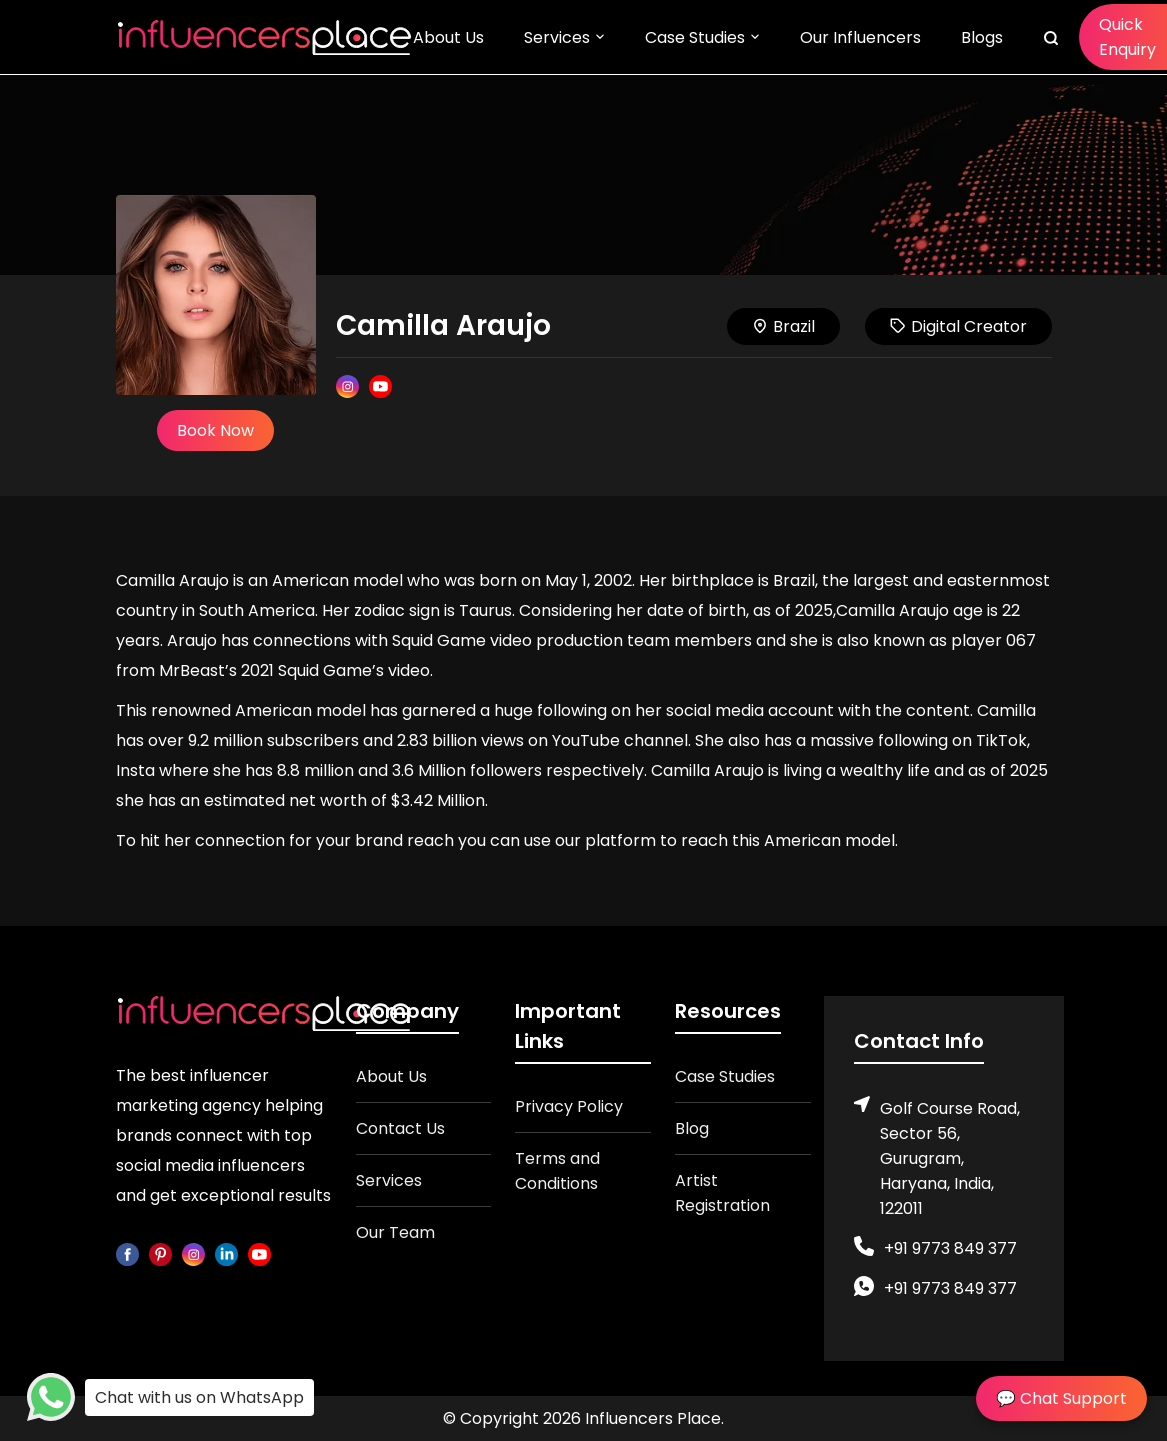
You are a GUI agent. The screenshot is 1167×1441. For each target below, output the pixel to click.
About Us (448, 37)
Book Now (215, 430)
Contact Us (400, 1128)
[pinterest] (160, 1253)
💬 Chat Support (1061, 1398)
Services (557, 37)
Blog (692, 1128)
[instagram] (193, 1253)
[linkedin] (226, 1253)
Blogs (982, 37)
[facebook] (127, 1253)
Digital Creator (958, 326)
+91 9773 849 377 (950, 1248)
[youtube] (259, 1253)
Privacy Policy (569, 1106)
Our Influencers (860, 37)
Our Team (395, 1232)
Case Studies (695, 37)
